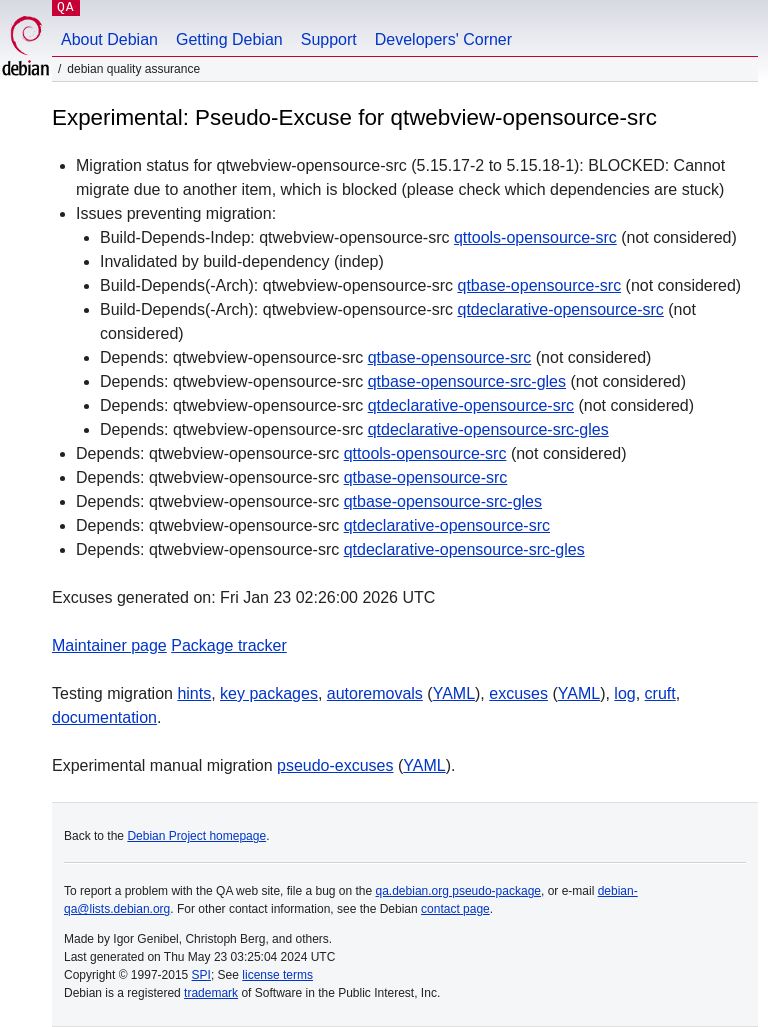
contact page (455, 909)
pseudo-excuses (335, 765)
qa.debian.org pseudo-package (458, 891)
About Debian (109, 39)
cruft (660, 693)
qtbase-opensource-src (539, 285)
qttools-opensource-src (535, 237)
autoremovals (375, 693)
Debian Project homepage (196, 836)
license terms (277, 975)
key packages (269, 693)
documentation (104, 717)
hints (194, 693)
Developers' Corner (443, 39)
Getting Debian (229, 39)
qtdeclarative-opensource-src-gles (488, 429)
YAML (454, 693)
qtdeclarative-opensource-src (560, 309)
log (624, 693)
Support (329, 39)
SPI (201, 975)
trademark (211, 993)
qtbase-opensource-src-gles (467, 381)
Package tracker (229, 645)
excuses (518, 693)
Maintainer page (109, 645)
